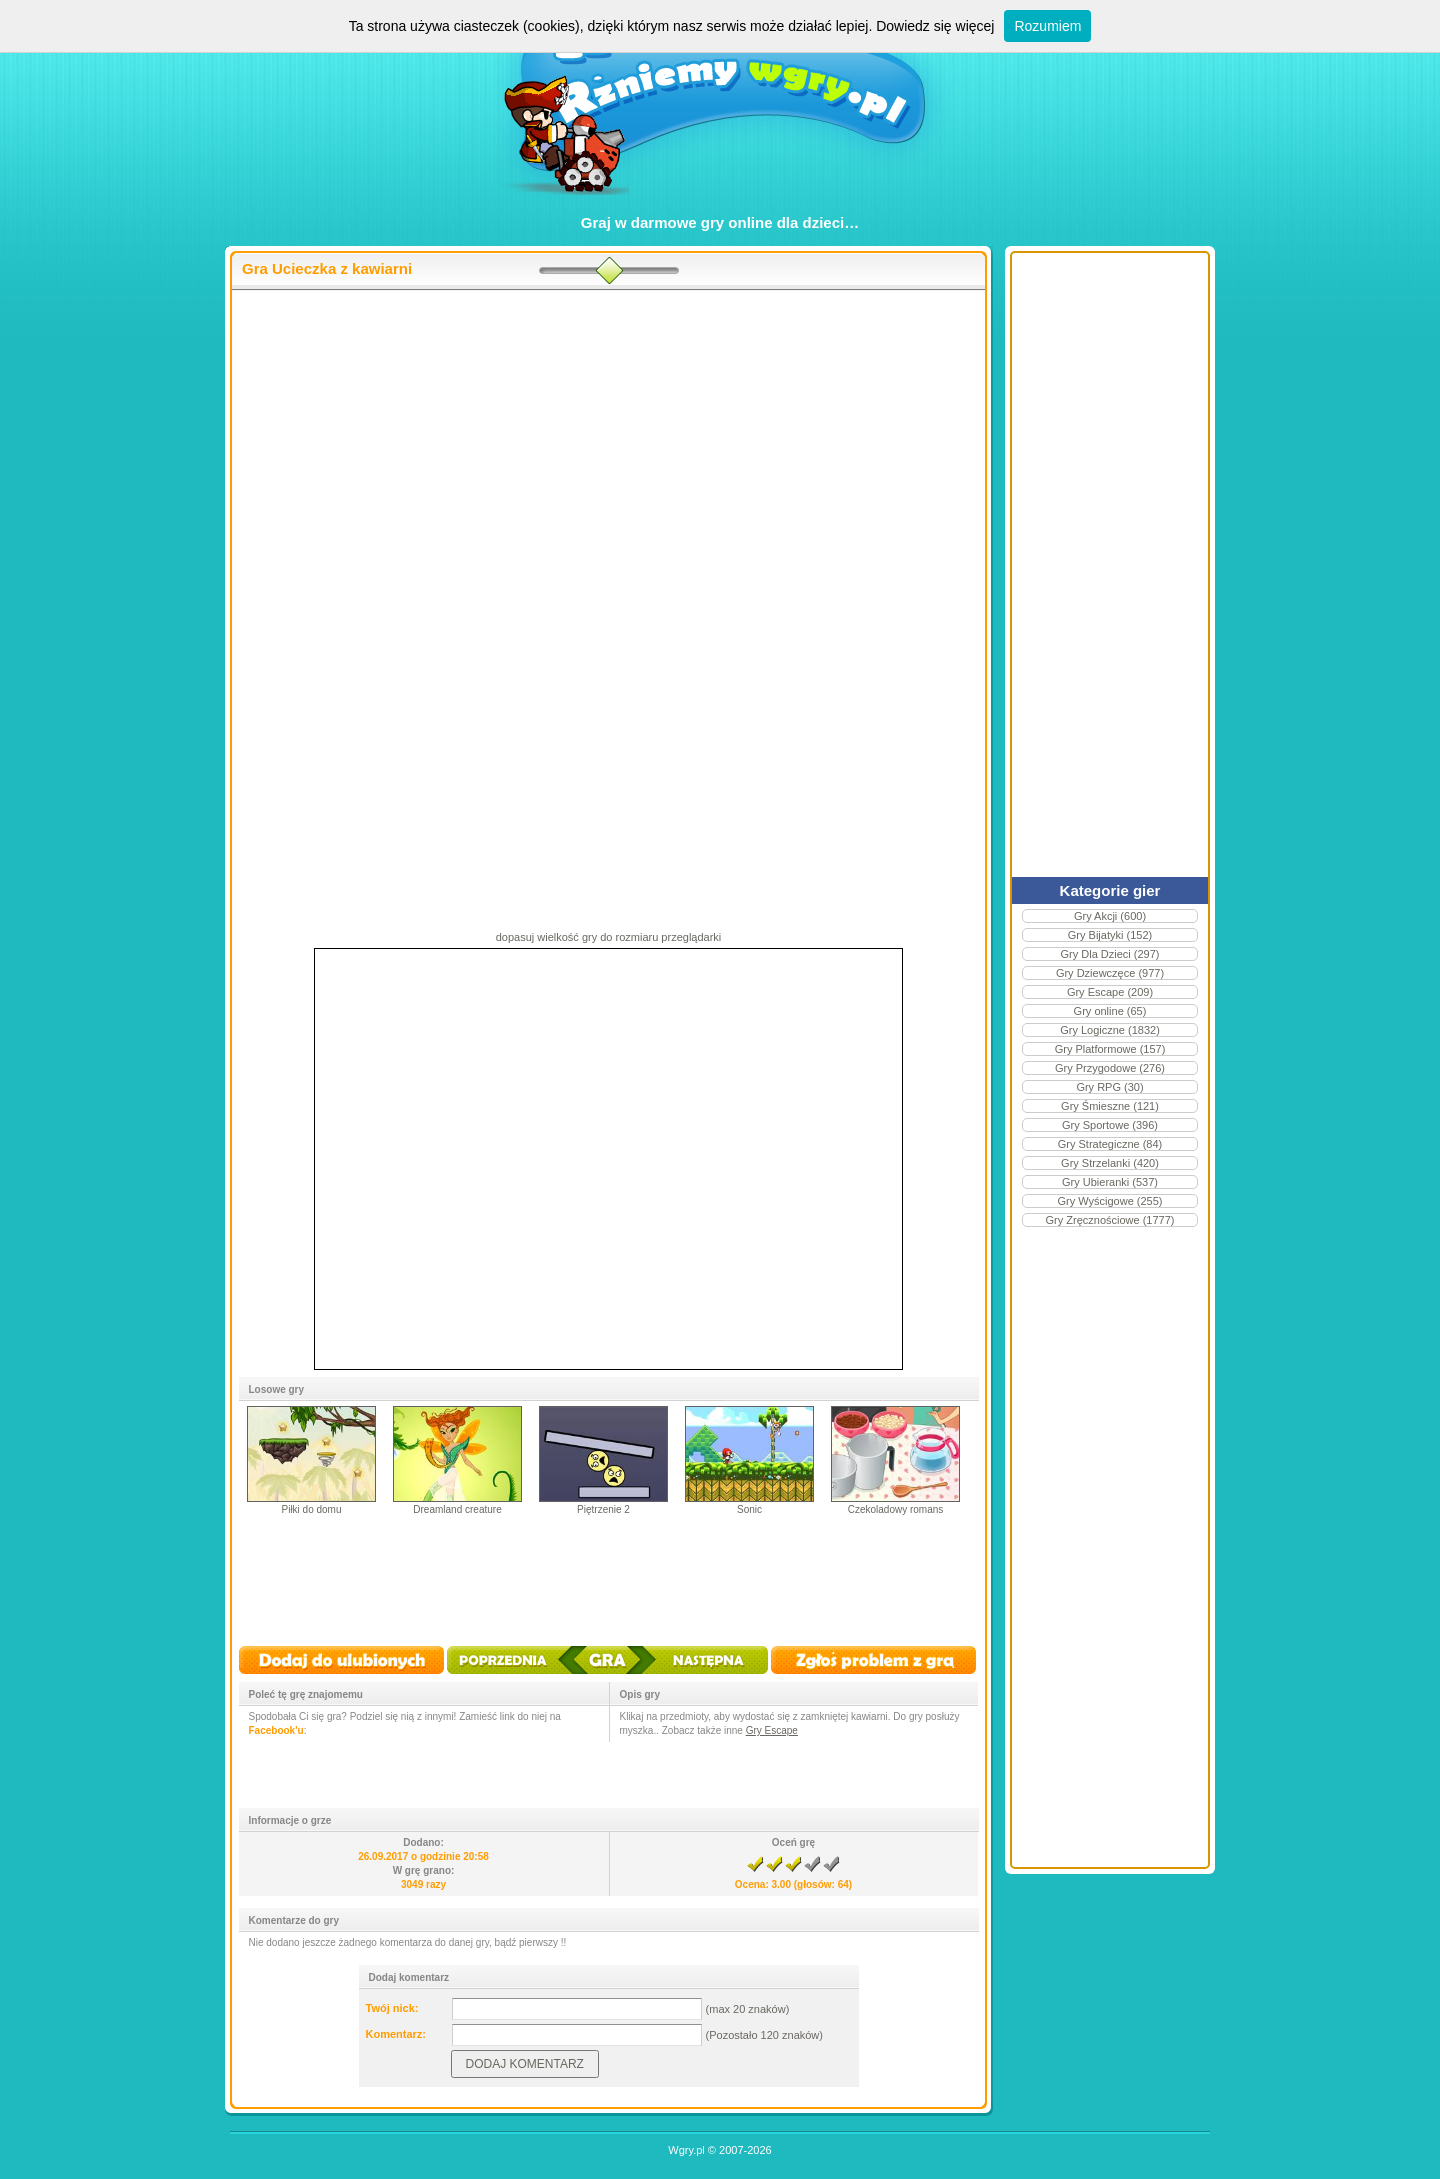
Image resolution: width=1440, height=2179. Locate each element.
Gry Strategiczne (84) (1110, 1144)
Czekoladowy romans (896, 1509)
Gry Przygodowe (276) (1110, 1068)
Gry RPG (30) (1109, 1087)
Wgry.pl (686, 2150)
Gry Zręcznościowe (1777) (1110, 1220)
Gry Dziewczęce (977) (1110, 973)
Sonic (749, 1509)
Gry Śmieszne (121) (1110, 1106)
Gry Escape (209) (1110, 992)
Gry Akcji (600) (1110, 916)
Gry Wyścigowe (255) (1109, 1201)
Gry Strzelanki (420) (1110, 1163)
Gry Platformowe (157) (1110, 1049)
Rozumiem (1047, 26)
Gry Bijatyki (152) (1110, 935)
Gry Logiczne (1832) (1110, 1030)
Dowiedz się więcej (935, 26)
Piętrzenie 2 (603, 1509)
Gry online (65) (1110, 1011)
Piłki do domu (311, 1509)
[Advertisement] (669, 451)
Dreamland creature (457, 1509)
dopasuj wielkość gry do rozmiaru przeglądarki (609, 937)
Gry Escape (772, 1730)
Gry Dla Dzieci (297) (1109, 954)
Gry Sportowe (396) (1110, 1125)
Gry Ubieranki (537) (1110, 1182)
